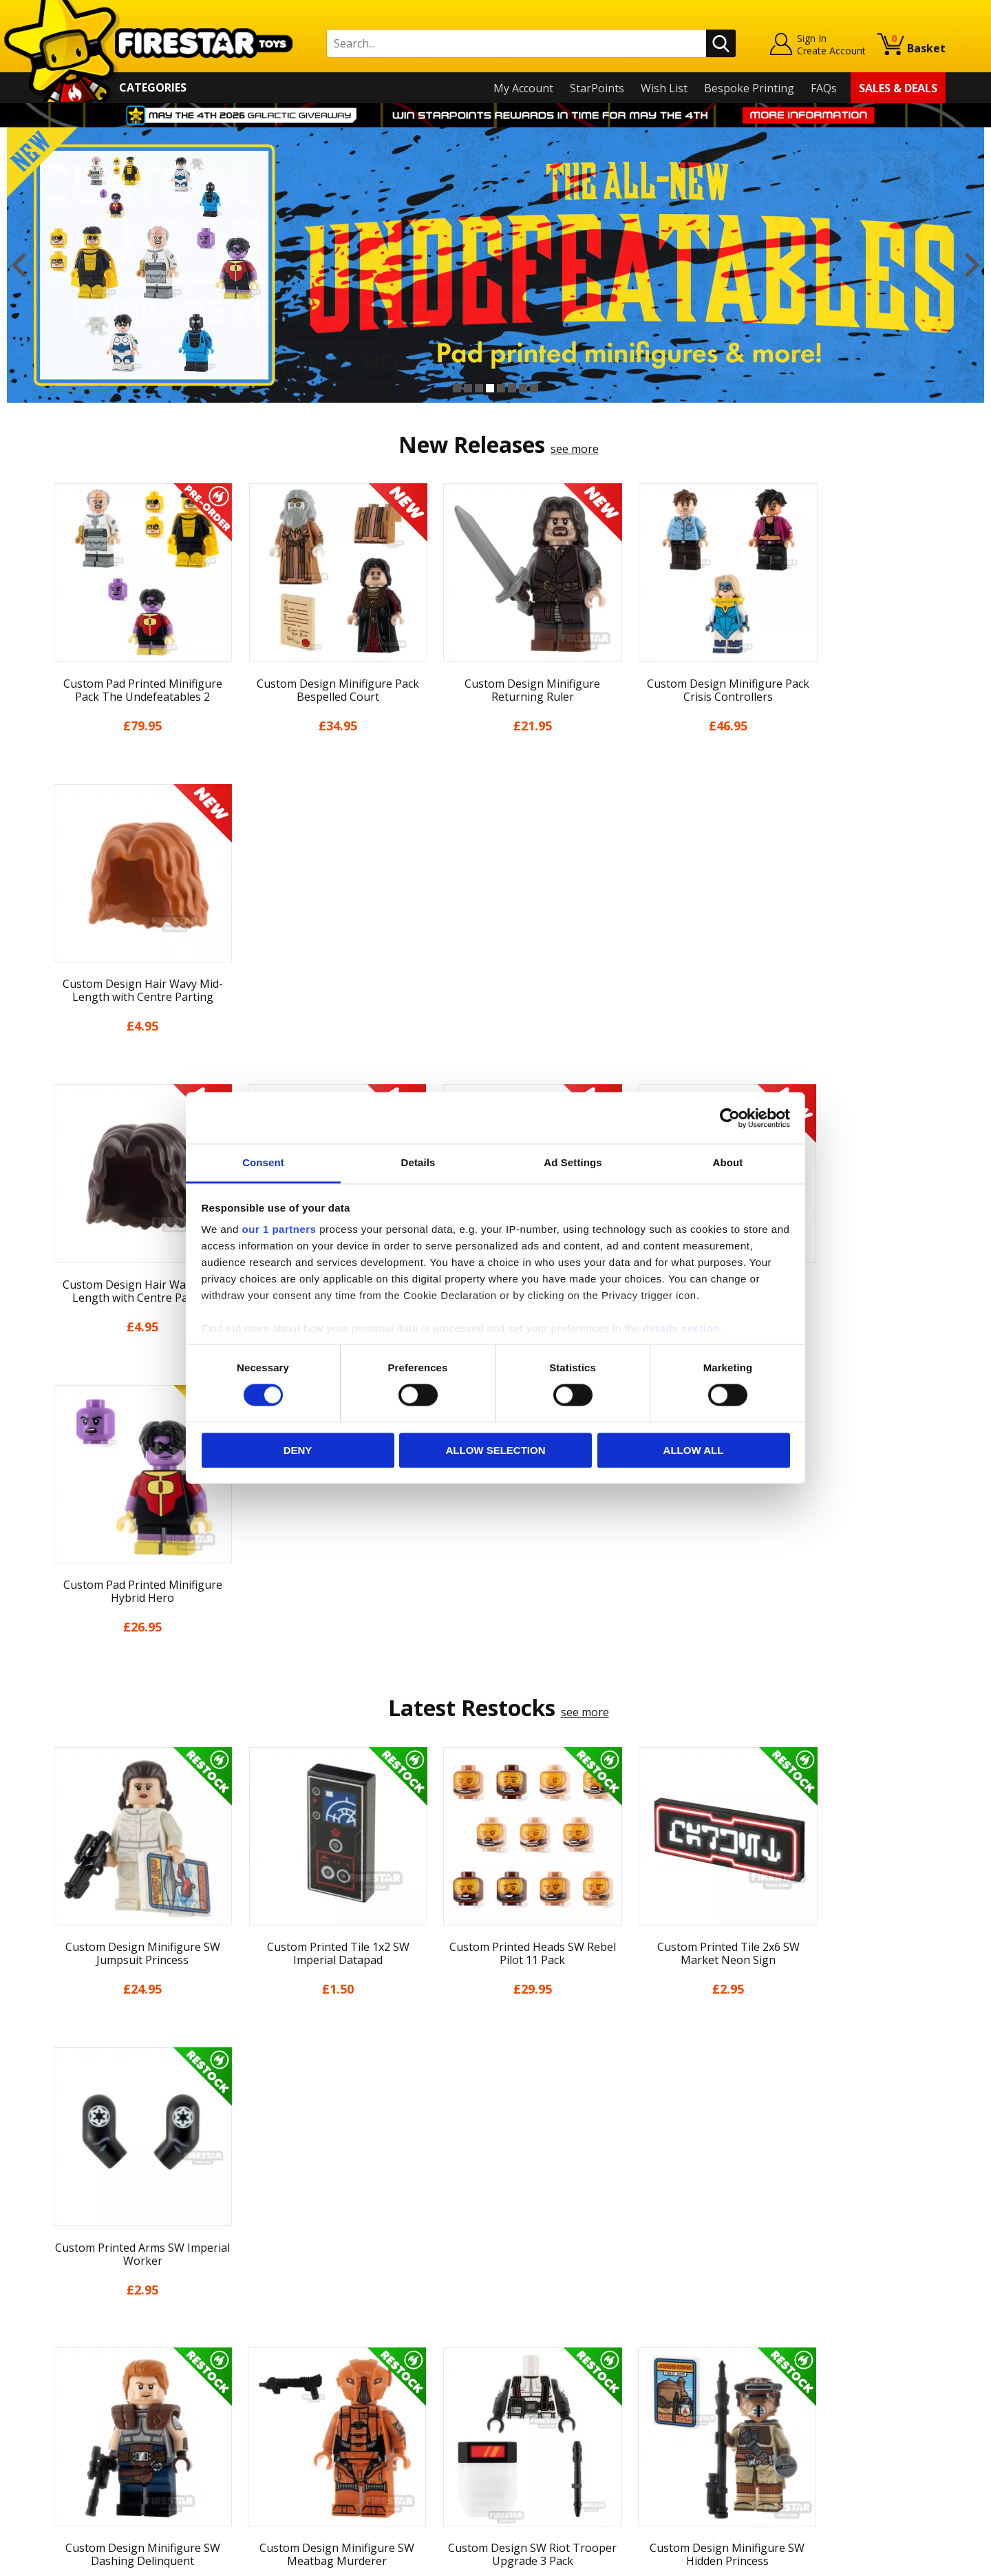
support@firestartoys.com (337, 2342)
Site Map (68, 2472)
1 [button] (457, 388)
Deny (298, 1450)
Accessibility (76, 2432)
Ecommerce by (894, 2560)
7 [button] (523, 388)
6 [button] (512, 388)
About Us (69, 2314)
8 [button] (534, 388)
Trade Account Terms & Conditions (360, 2422)
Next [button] (972, 265)
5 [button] (501, 388)
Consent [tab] (263, 1162)
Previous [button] (19, 265)
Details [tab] (418, 1162)
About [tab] (728, 1162)
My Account (523, 88)
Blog (57, 2353)
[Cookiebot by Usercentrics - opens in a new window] (730, 1118)
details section (681, 1328)
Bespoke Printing (749, 88)
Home (60, 2274)
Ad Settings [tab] (572, 1162)
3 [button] (479, 388)
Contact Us (298, 2274)
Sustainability (80, 2452)
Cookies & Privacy (90, 2413)
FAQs (824, 88)
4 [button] (490, 388)
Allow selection (496, 1450)
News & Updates (88, 2333)
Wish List (664, 88)
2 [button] (468, 388)
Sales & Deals (898, 88)
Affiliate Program (314, 2445)
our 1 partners (279, 1229)
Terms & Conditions (96, 2393)
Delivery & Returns (93, 2373)
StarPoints (597, 88)
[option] (495, 265)
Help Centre (301, 2297)
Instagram (604, 2328)
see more (575, 448)
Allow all (693, 1450)
